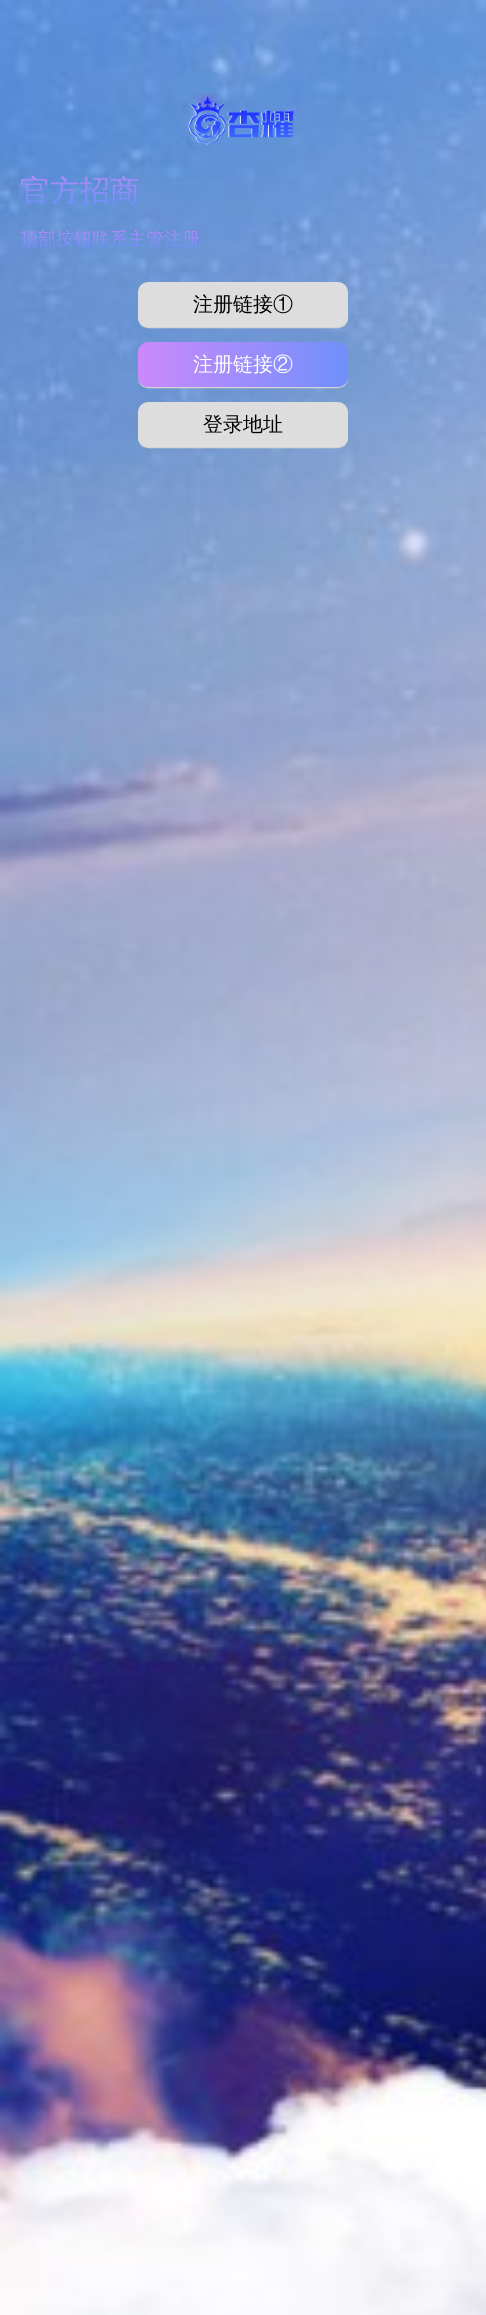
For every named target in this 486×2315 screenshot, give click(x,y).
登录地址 (243, 424)
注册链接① (243, 304)
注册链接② (243, 364)
